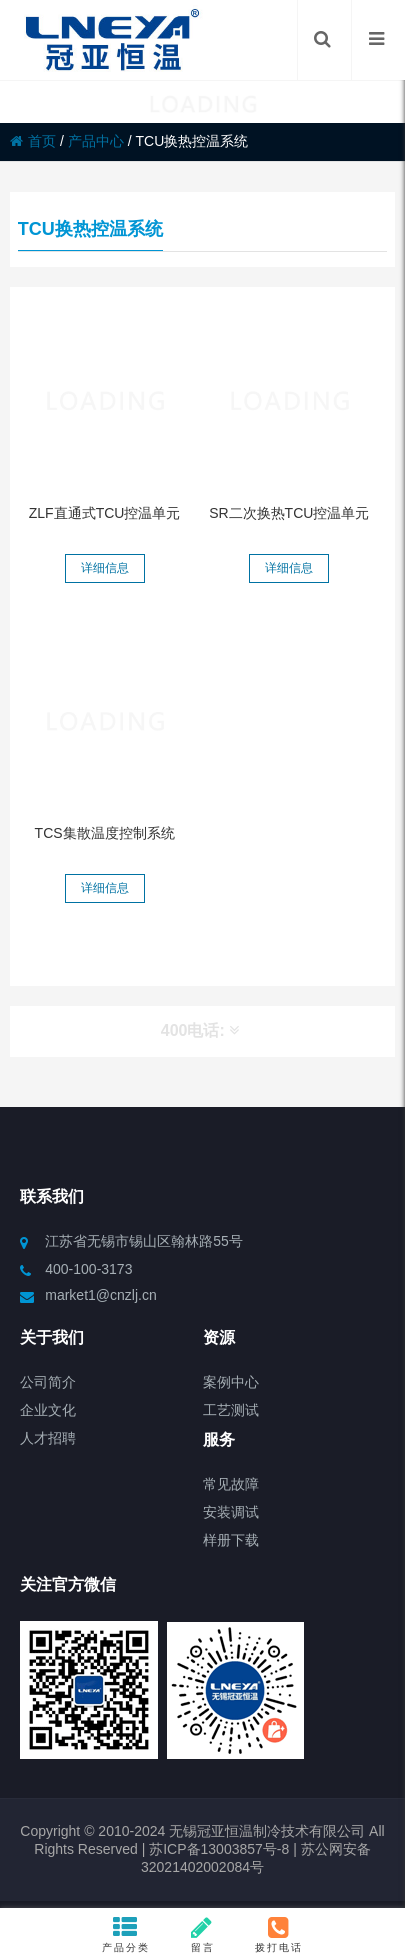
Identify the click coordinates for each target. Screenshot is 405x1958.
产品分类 (125, 1934)
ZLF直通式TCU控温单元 (105, 513)
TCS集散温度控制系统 (105, 833)
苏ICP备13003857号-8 (217, 1849)
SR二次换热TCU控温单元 (289, 513)
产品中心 (96, 141)
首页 (33, 141)
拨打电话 (279, 1934)
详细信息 (105, 568)
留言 (202, 1934)
